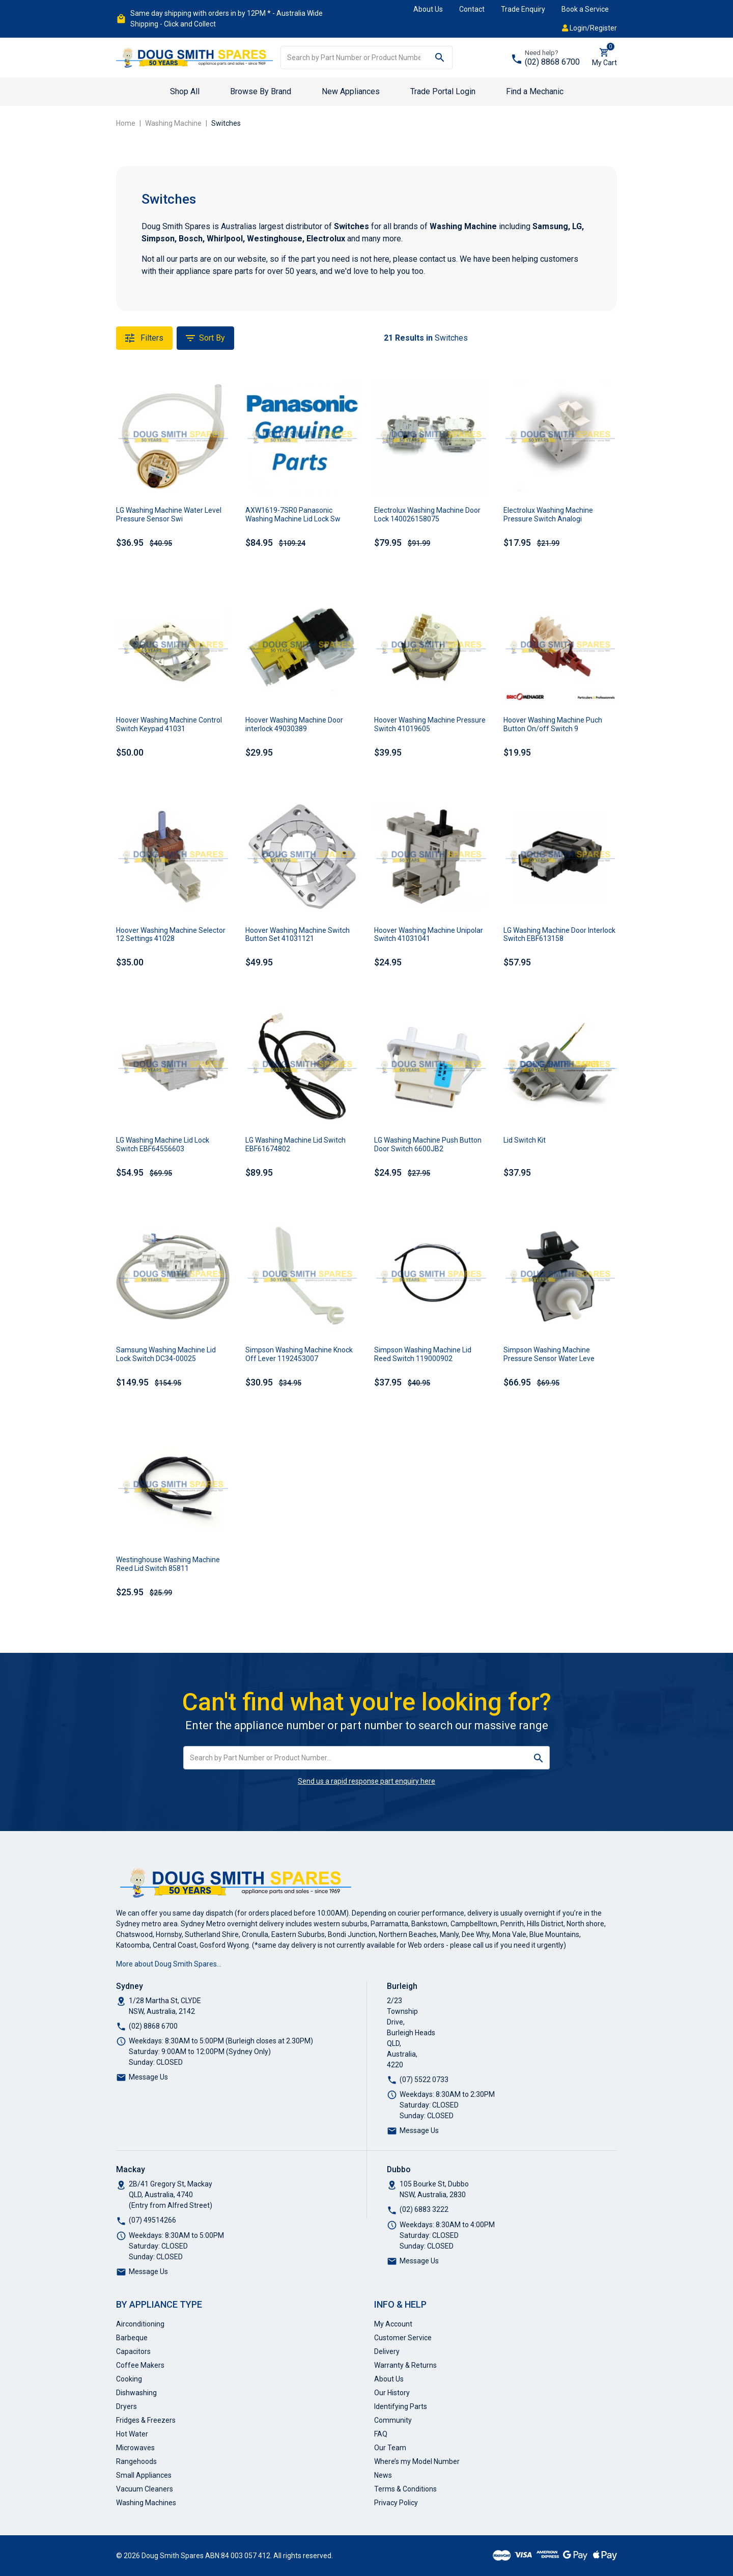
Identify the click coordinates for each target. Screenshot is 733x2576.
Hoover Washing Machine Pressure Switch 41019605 (430, 724)
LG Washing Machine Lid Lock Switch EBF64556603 (162, 1144)
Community (393, 2420)
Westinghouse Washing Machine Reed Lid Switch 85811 (168, 1564)
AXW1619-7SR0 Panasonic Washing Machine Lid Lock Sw (293, 514)
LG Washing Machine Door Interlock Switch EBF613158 (559, 934)
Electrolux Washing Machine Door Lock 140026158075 (427, 514)
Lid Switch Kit (524, 1140)
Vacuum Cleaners (144, 2489)
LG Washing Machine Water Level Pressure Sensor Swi (168, 514)
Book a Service (585, 9)
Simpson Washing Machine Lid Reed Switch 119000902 (422, 1354)
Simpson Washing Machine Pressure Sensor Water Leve (549, 1354)
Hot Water (132, 2434)
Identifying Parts (400, 2406)
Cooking (129, 2379)
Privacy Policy (396, 2503)
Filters (144, 338)
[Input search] (354, 57)
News (383, 2475)
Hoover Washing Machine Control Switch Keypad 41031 (169, 724)
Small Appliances (144, 2475)
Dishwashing (136, 2393)
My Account (393, 2324)
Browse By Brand (260, 91)
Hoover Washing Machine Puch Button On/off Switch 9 (552, 724)
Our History (392, 2393)
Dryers (126, 2406)
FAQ (380, 2434)
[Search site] (440, 57)
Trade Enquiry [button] (523, 9)
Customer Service (403, 2338)
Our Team (390, 2448)
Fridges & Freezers (146, 2420)
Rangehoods (136, 2461)
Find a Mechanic (534, 91)
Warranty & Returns (405, 2365)
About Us (428, 9)
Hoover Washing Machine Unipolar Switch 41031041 (428, 934)
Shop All (185, 91)
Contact (472, 9)
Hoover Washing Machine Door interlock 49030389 (294, 724)
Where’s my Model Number (417, 2461)
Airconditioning (140, 2324)
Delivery (387, 2351)
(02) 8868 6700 (552, 62)
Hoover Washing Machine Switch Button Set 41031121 (297, 934)
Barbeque (132, 2338)
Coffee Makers (140, 2365)
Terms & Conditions (405, 2489)
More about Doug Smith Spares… (168, 1964)
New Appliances (351, 91)
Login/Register (589, 28)
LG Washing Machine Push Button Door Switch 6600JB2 (428, 1144)
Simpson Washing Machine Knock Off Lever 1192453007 (299, 1354)
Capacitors (133, 2351)
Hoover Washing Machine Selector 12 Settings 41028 (170, 934)
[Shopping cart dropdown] (604, 57)
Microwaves (135, 2448)
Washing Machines (146, 2503)
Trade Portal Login (442, 91)
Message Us (148, 2077)
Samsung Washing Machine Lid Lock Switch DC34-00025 (166, 1354)
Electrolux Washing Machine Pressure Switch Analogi (548, 514)
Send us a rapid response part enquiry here (366, 1781)
